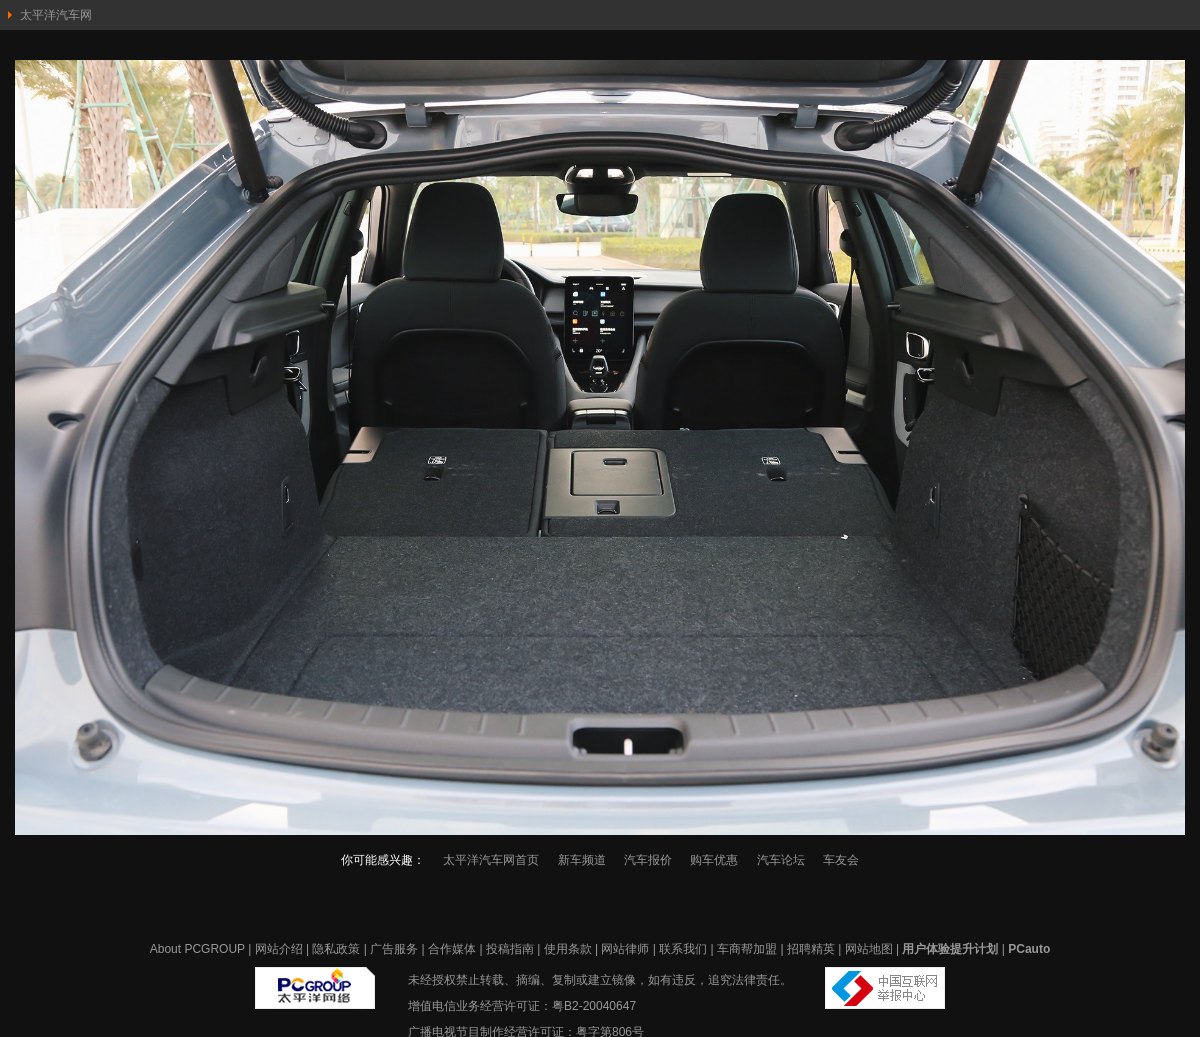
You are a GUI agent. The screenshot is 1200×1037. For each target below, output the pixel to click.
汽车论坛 (781, 860)
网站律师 (625, 949)
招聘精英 (811, 949)
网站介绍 (279, 949)
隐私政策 (336, 949)
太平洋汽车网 (56, 15)
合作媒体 (452, 949)
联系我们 (683, 949)
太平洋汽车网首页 (491, 860)
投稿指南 (510, 949)
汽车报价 (648, 860)
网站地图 (869, 949)
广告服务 (394, 949)
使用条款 (568, 949)
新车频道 (582, 860)
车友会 (841, 860)
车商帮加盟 (747, 949)
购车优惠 (714, 860)
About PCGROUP (197, 949)
